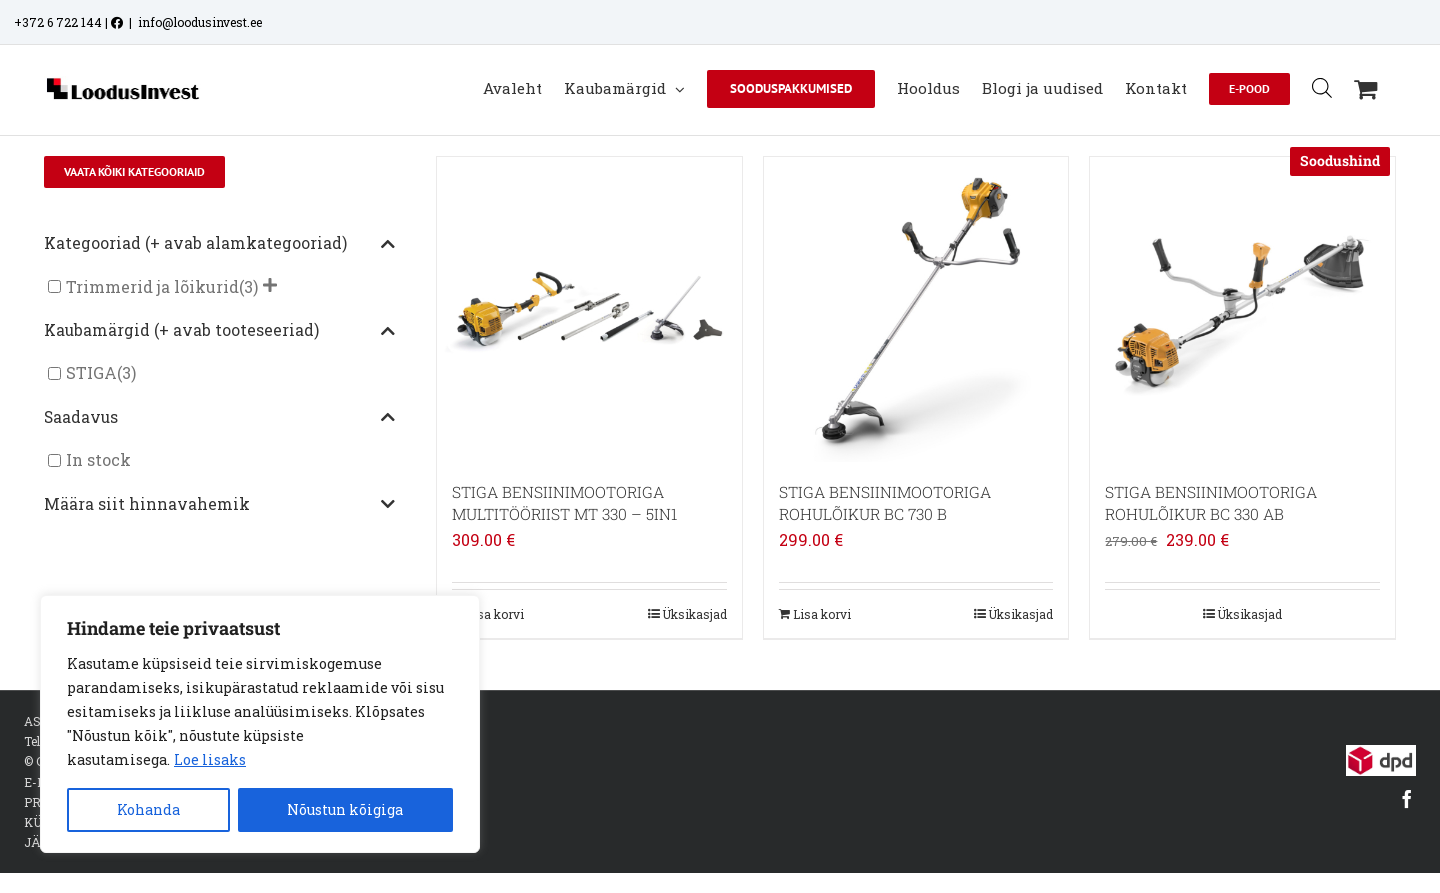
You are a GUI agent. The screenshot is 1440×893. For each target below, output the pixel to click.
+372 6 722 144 (58, 22)
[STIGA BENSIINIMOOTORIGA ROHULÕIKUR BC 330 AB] (1242, 309)
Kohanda (148, 809)
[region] (260, 724)
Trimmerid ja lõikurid (152, 286)
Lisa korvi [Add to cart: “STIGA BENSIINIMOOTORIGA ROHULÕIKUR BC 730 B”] (822, 614)
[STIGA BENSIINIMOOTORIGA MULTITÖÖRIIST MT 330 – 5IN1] (589, 309)
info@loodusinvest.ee (200, 22)
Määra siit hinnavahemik (220, 505)
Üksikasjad (694, 614)
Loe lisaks (210, 759)
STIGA (91, 373)
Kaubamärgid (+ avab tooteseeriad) (220, 331)
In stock (98, 460)
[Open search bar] (1322, 87)
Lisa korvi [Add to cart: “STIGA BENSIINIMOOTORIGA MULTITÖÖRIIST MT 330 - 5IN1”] (495, 614)
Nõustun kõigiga (345, 809)
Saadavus (220, 418)
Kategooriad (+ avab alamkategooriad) (220, 244)
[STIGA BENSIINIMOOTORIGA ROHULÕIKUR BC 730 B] (916, 309)
